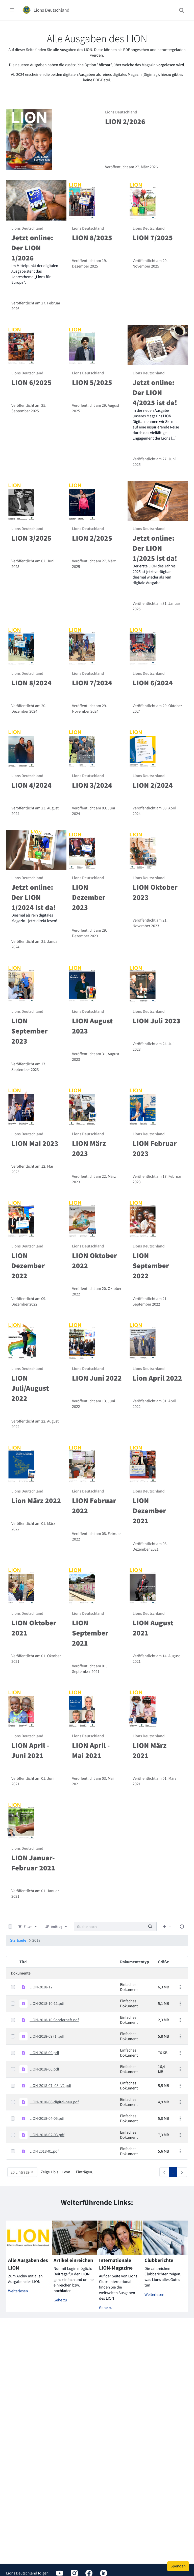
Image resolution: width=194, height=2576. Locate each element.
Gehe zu (60, 2300)
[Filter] (27, 1926)
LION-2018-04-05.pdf (47, 2118)
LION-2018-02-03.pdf (47, 2134)
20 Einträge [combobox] (24, 2172)
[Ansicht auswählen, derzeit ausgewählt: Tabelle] (167, 1926)
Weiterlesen (18, 2291)
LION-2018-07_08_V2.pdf (50, 2085)
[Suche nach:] (109, 1926)
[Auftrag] (56, 1926)
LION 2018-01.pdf (44, 2151)
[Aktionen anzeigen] (180, 1987)
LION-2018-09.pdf (44, 2052)
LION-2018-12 (41, 1987)
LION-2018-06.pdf (44, 2069)
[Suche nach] (150, 1926)
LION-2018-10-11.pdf (47, 2003)
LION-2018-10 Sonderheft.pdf (54, 2020)
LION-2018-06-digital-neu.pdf (54, 2102)
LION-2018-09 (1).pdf (47, 2036)
